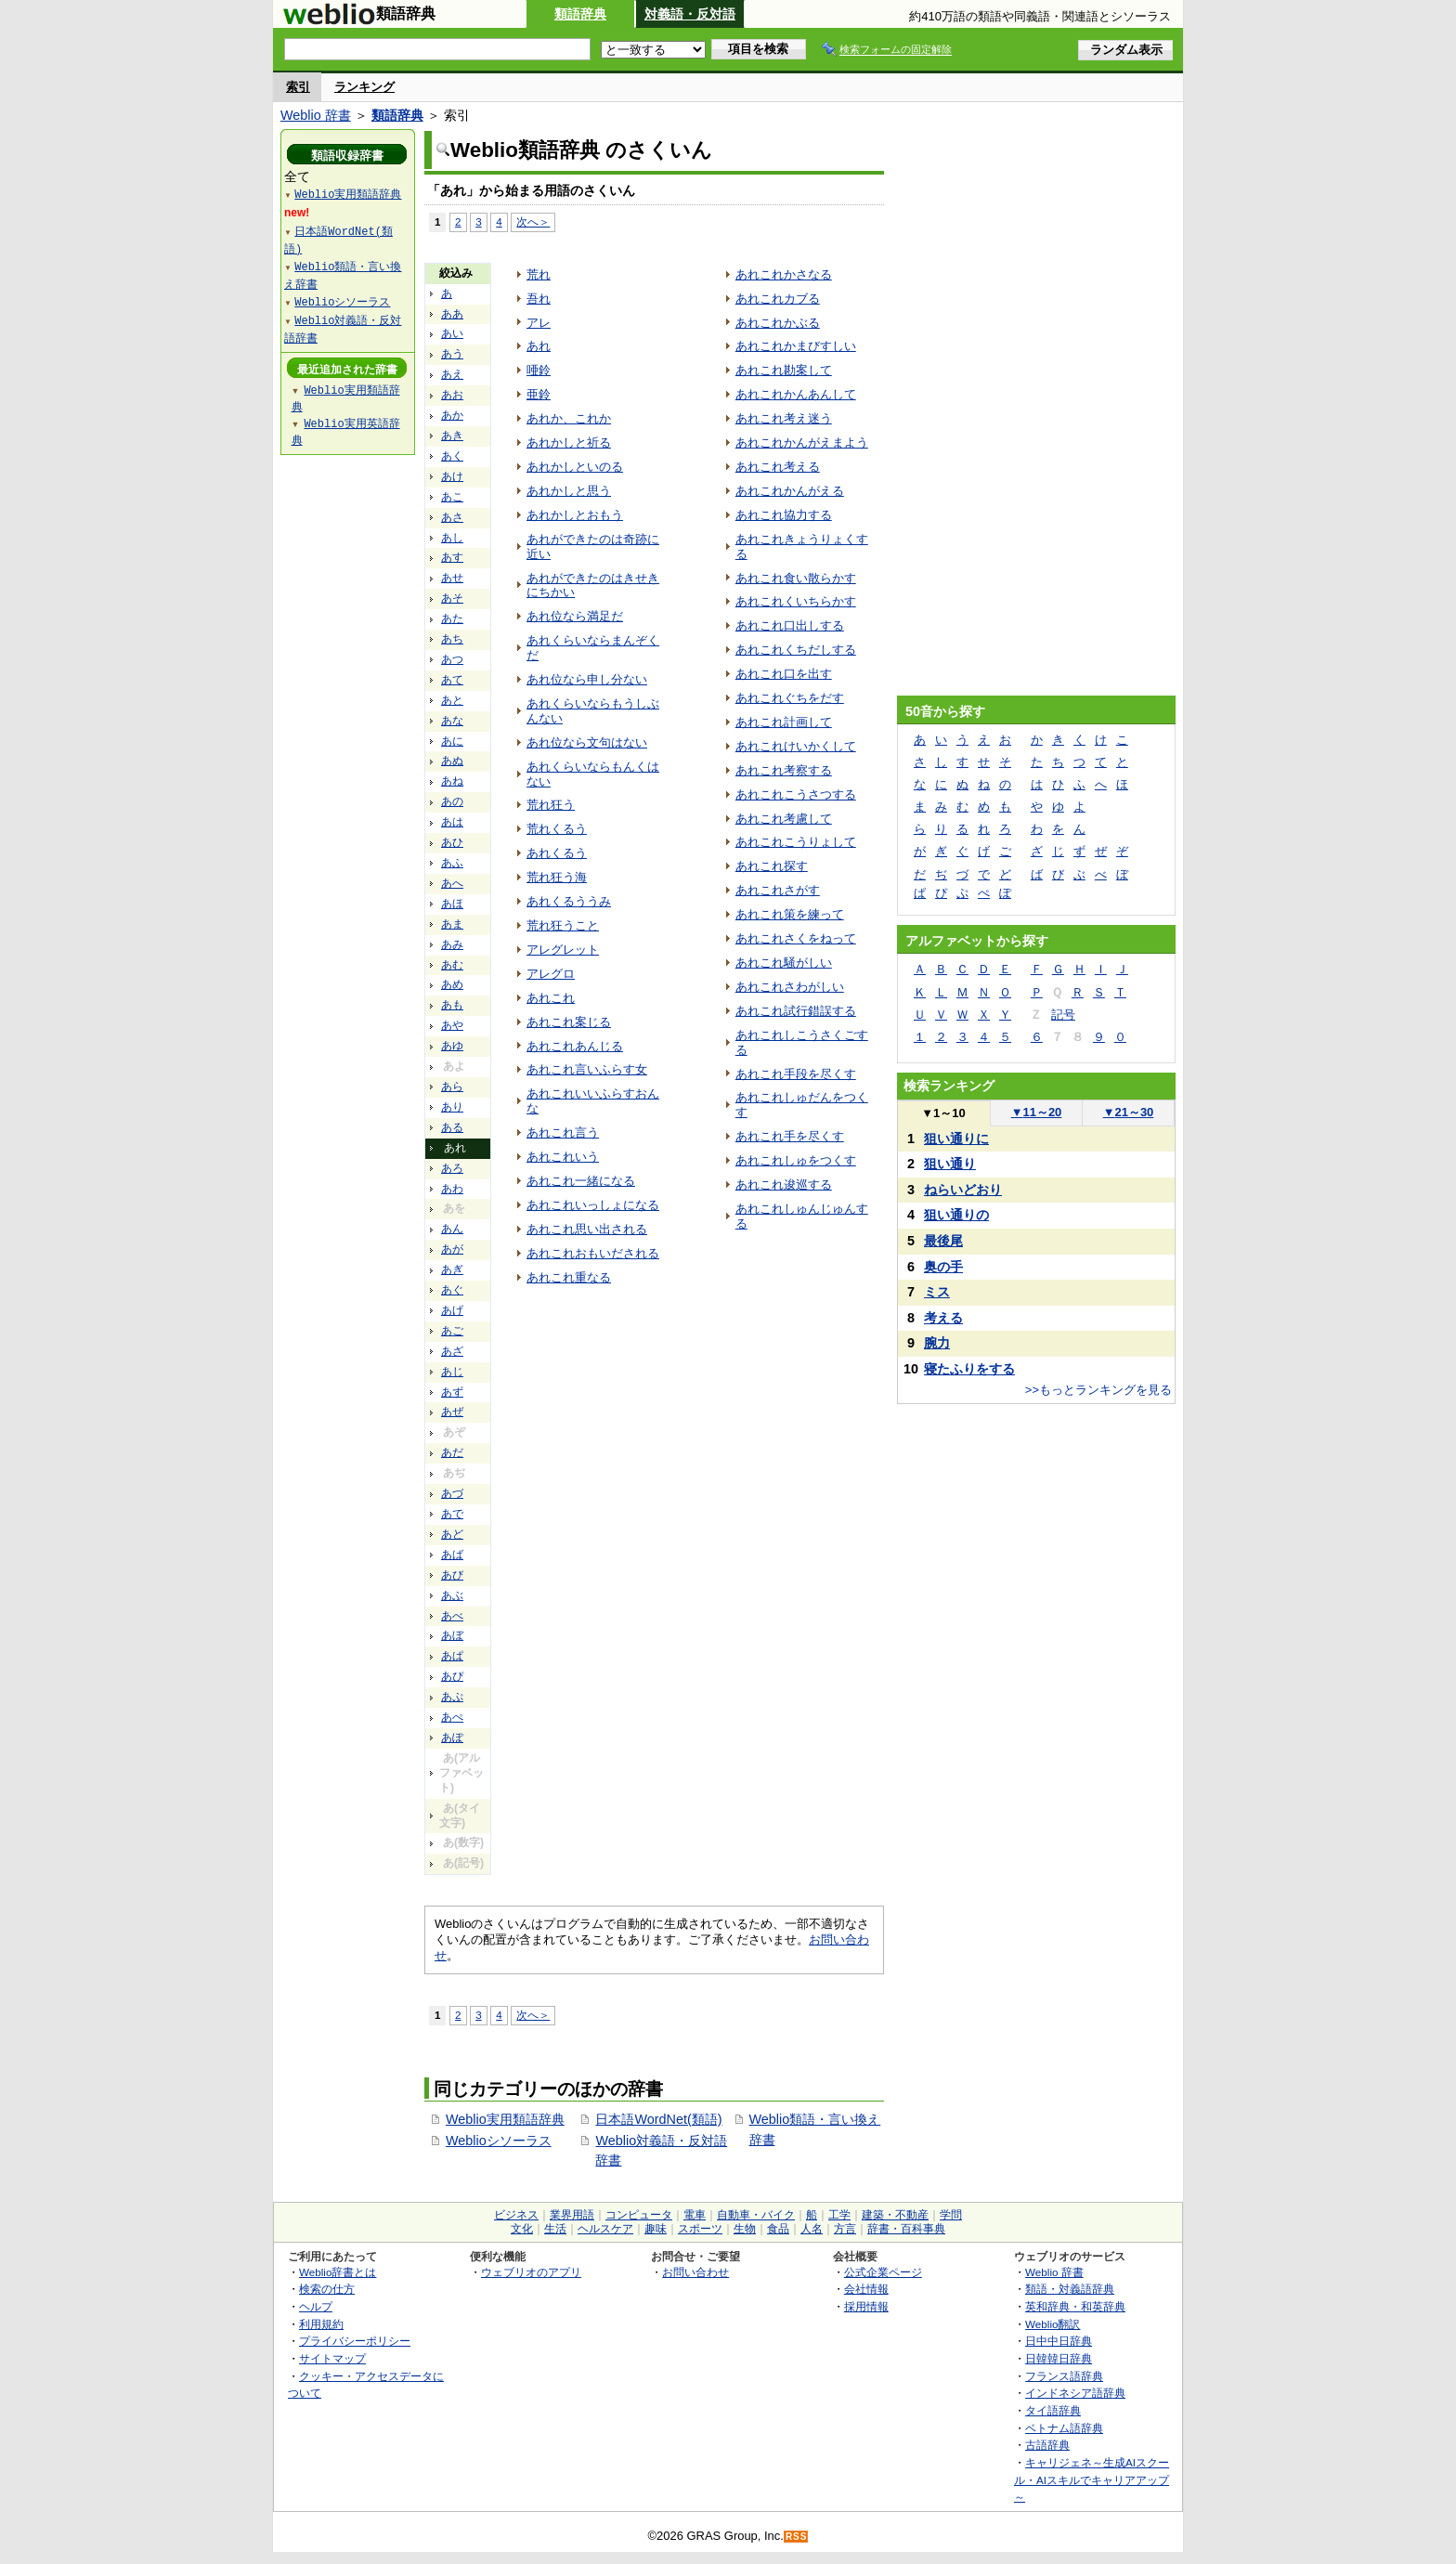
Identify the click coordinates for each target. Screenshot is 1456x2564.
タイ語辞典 (1053, 2410)
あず (452, 1392)
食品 (778, 2228)
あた (452, 618)
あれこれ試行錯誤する (795, 1011)
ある (452, 1127)
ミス (937, 1291)
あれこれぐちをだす (789, 698)
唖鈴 (538, 370)
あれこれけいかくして (795, 746)
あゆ (452, 1045)
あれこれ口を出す (783, 674)
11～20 (1036, 1112)
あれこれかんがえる (789, 491)
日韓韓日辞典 (1058, 2358)
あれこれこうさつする (795, 794)
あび (452, 1574)
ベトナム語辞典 (1064, 2428)
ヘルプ (315, 2306)
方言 (845, 2228)
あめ (452, 984)
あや (452, 1025)
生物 (745, 2228)
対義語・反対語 (689, 14)
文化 (522, 2228)
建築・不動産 (895, 2214)
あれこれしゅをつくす (795, 1160)
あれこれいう (562, 1157)
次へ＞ (533, 221)
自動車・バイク (756, 2214)
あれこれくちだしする (795, 650)
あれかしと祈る (568, 442)
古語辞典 (1047, 2445)
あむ (452, 964)
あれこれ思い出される (586, 1229)
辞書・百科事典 (906, 2228)
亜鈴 (538, 394)
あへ (452, 883)
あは (452, 821)
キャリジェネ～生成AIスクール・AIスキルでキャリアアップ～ (1091, 2479)
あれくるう (556, 853)
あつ (452, 659)
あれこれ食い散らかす (795, 578)
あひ (452, 842)
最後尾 (943, 1240)
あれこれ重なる (568, 1277)
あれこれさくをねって (795, 938)
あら (452, 1086)
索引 (298, 87)
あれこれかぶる (777, 323)
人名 (811, 2228)
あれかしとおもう (574, 515)
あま (452, 924)
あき (452, 435)
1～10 (943, 1113)
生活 (555, 2228)
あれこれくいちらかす (795, 601)
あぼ (452, 1635)
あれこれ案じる (568, 1022)
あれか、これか (568, 418)
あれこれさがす (777, 890)
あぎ (452, 1269)
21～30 (1128, 1112)
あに (452, 741)
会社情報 (866, 2289)
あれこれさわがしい (789, 987)
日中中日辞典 (1058, 2341)
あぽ (452, 1737)
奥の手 (943, 1266)
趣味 (655, 2228)
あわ (452, 1188)
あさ (452, 517)
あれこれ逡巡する (783, 1184)
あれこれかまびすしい (795, 346)
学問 (951, 2214)
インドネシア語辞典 (1075, 2393)
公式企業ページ (883, 2272)
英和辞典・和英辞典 (1075, 2306)
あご (452, 1330)
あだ (452, 1452)
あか (452, 415)
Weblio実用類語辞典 (505, 2119)
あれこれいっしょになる (592, 1205)
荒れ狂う (550, 805)
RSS (797, 2536)
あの (452, 801)
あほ (452, 903)
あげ (452, 1310)
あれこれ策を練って (789, 914)
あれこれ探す (771, 866)
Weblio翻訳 (1052, 2324)
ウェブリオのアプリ (531, 2272)
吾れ (538, 299)
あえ (452, 374)
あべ (452, 1615)
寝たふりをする (969, 1368)
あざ (452, 1351)
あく (452, 455)
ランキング (364, 87)
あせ (452, 577)
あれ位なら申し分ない (586, 679)
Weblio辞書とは (337, 2272)
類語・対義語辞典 (1069, 2289)
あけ (452, 476)
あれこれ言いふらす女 (586, 1069)
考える (943, 1317)
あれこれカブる (777, 299)
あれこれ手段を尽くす (795, 1074)
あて (452, 679)
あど (452, 1534)
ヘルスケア (605, 2228)
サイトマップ (332, 2358)
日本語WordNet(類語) (658, 2119)
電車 (694, 2214)
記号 (1063, 1015)
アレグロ (550, 974)
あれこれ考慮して (783, 819)
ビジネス (516, 2214)
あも (452, 1004)
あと (452, 700)
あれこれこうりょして (795, 842)
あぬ (452, 760)
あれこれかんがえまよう (801, 442)
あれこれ (550, 998)
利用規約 (321, 2324)
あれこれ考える (777, 467)
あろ (452, 1168)
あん (452, 1228)
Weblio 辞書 (315, 115)
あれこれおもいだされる (592, 1253)
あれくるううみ (568, 901)
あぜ (452, 1411)
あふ (452, 862)
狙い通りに (956, 1138)
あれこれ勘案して (783, 370)
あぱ (452, 1655)
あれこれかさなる (783, 274)
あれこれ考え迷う (783, 418)
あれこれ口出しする (789, 625)
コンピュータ (638, 2214)
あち (452, 638)
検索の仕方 (327, 2289)
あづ (452, 1493)
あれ (538, 346)
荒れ (538, 274)
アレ (538, 323)
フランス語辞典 (1064, 2376)
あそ (452, 598)
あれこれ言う (562, 1132)
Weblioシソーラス (499, 2140)
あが (452, 1249)
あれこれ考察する (783, 770)
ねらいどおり (963, 1189)
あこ (452, 496)
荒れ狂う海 (556, 877)
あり (452, 1106)
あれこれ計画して (783, 722)
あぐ (452, 1289)
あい (452, 333)
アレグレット (562, 950)
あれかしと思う (568, 491)
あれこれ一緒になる (580, 1181)
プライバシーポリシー (354, 2341)
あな (452, 720)
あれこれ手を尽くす (789, 1136)
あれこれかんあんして (795, 394)
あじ (452, 1371)
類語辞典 (580, 14)
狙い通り (950, 1163)
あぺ (452, 1717)
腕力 (937, 1342)
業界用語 (572, 2214)
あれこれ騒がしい (783, 963)
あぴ (452, 1676)
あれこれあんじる (574, 1046)
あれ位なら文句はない (586, 742)
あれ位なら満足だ (574, 616)
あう (452, 353)
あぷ (452, 1696)
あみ (452, 944)
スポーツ (700, 2228)
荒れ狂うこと (562, 925)
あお (452, 394)
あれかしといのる (574, 467)
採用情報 (866, 2306)
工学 (839, 2214)
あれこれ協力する (783, 515)
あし (452, 537)
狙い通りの (956, 1214)
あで (452, 1513)
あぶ (452, 1595)
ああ (452, 313)
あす (452, 557)
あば (452, 1554)
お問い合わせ (695, 2272)
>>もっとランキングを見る (1098, 1390)
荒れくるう (556, 829)
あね (452, 780)
